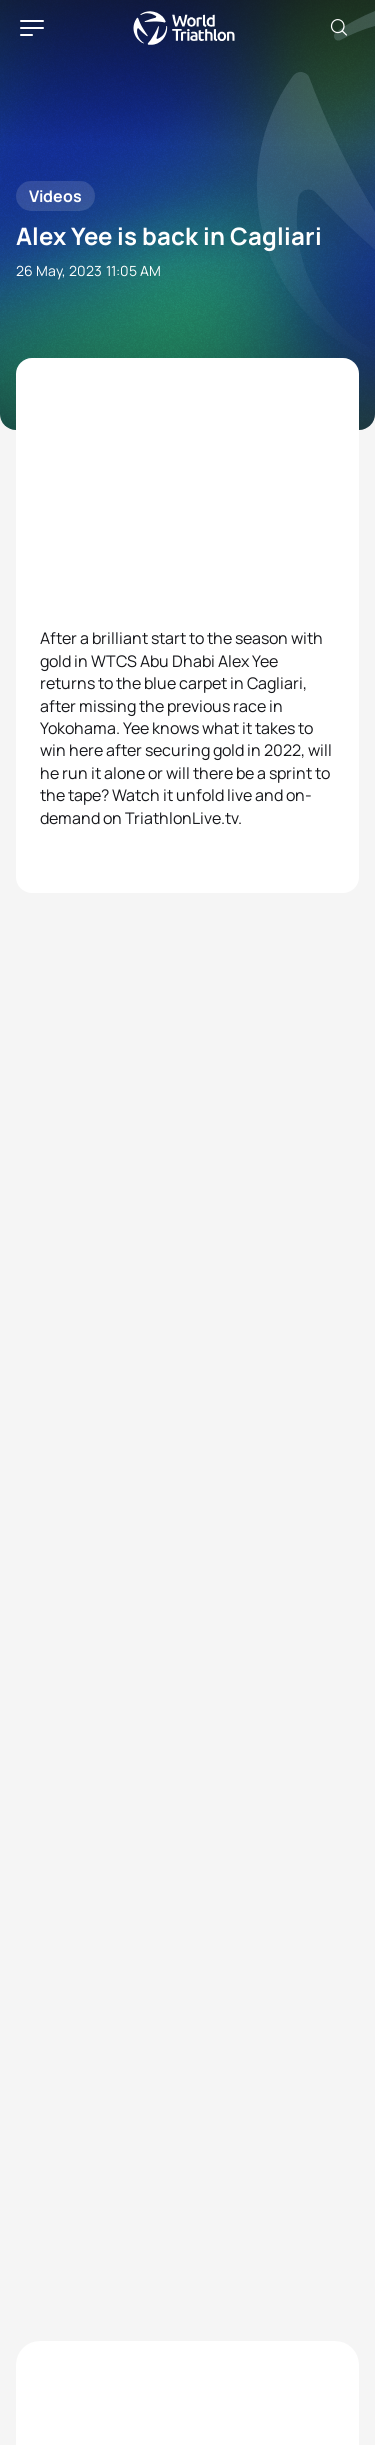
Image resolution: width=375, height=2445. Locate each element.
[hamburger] (32, 28)
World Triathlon (184, 28)
